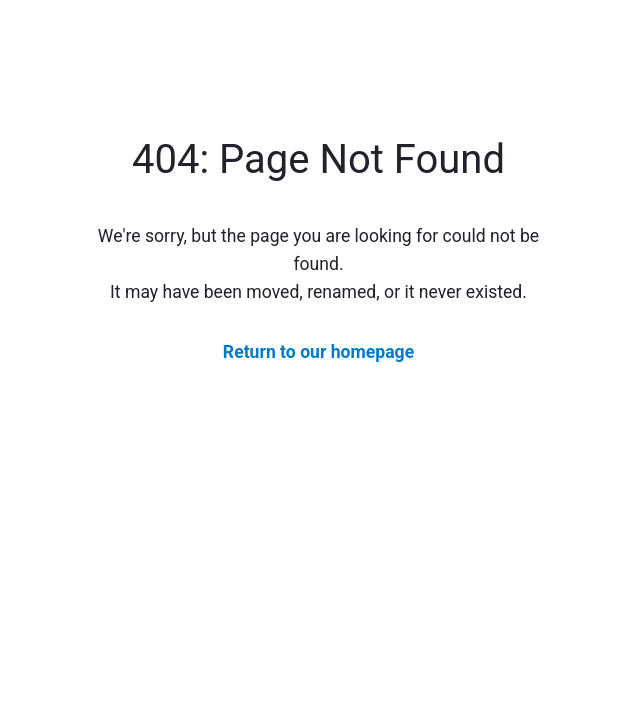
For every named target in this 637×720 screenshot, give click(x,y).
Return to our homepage (318, 352)
